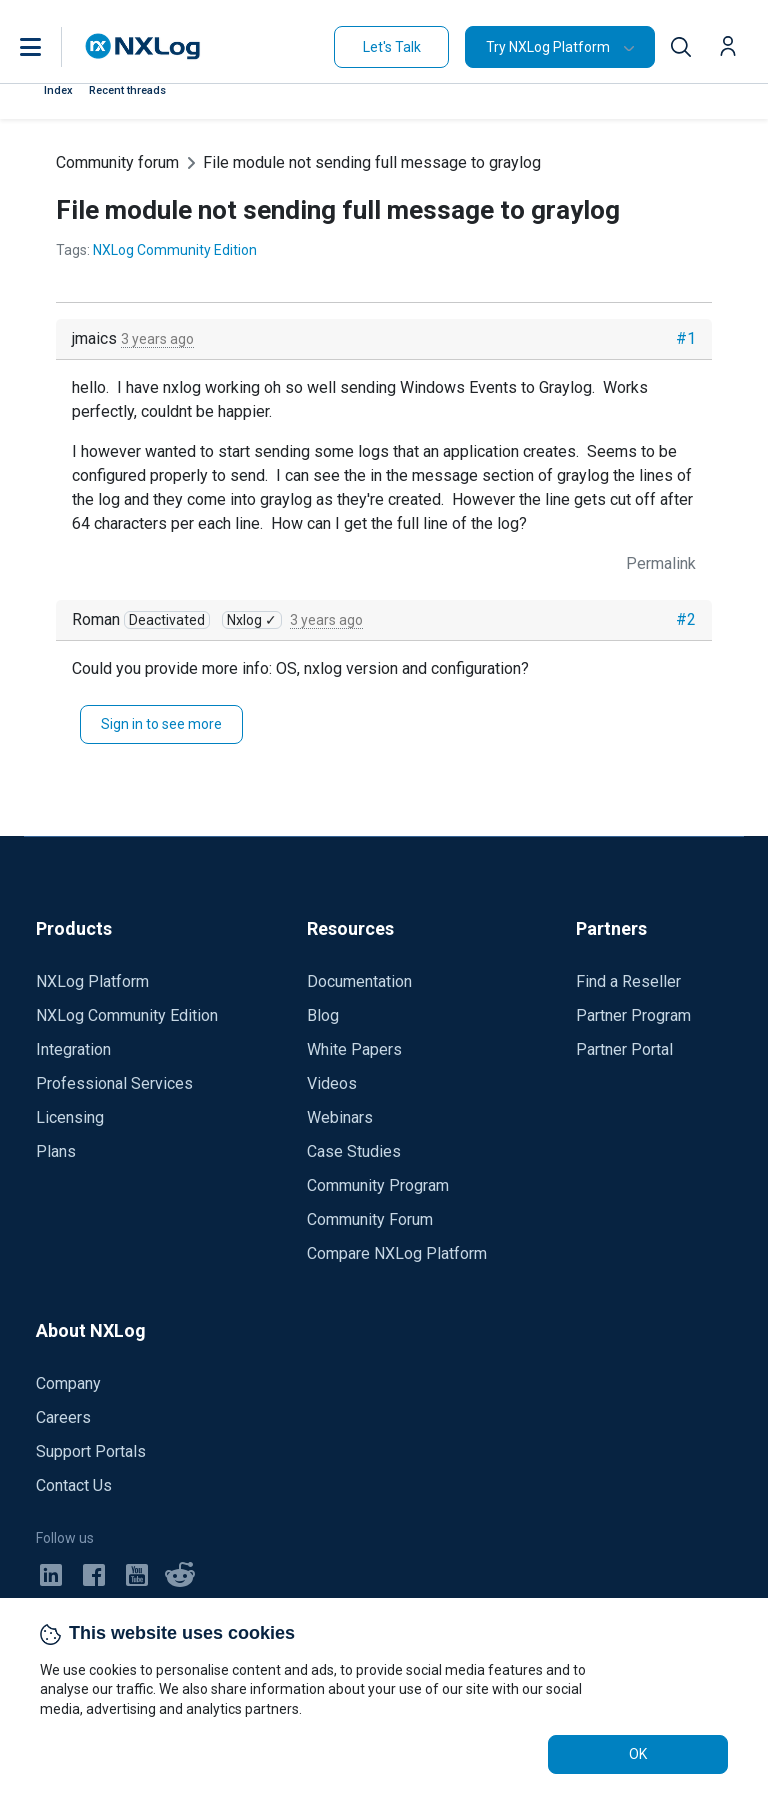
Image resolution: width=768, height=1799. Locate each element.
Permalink (661, 563)
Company (68, 1383)
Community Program (378, 1185)
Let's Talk (392, 47)
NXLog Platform (92, 981)
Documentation (359, 981)
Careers (63, 1417)
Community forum (117, 162)
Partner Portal (624, 1049)
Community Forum (370, 1219)
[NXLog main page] (143, 46)
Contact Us (74, 1485)
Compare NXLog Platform (397, 1253)
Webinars (340, 1117)
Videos (332, 1083)
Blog (323, 1015)
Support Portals (91, 1451)
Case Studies (354, 1151)
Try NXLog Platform (548, 47)
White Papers (354, 1049)
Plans (56, 1151)
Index (58, 90)
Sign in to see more (161, 724)
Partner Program (633, 1015)
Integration (73, 1049)
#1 (686, 338)
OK (638, 1754)
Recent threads (127, 90)
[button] (51, 47)
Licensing (70, 1117)
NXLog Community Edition (175, 250)
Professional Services (114, 1083)
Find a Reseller (628, 981)
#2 (686, 619)
